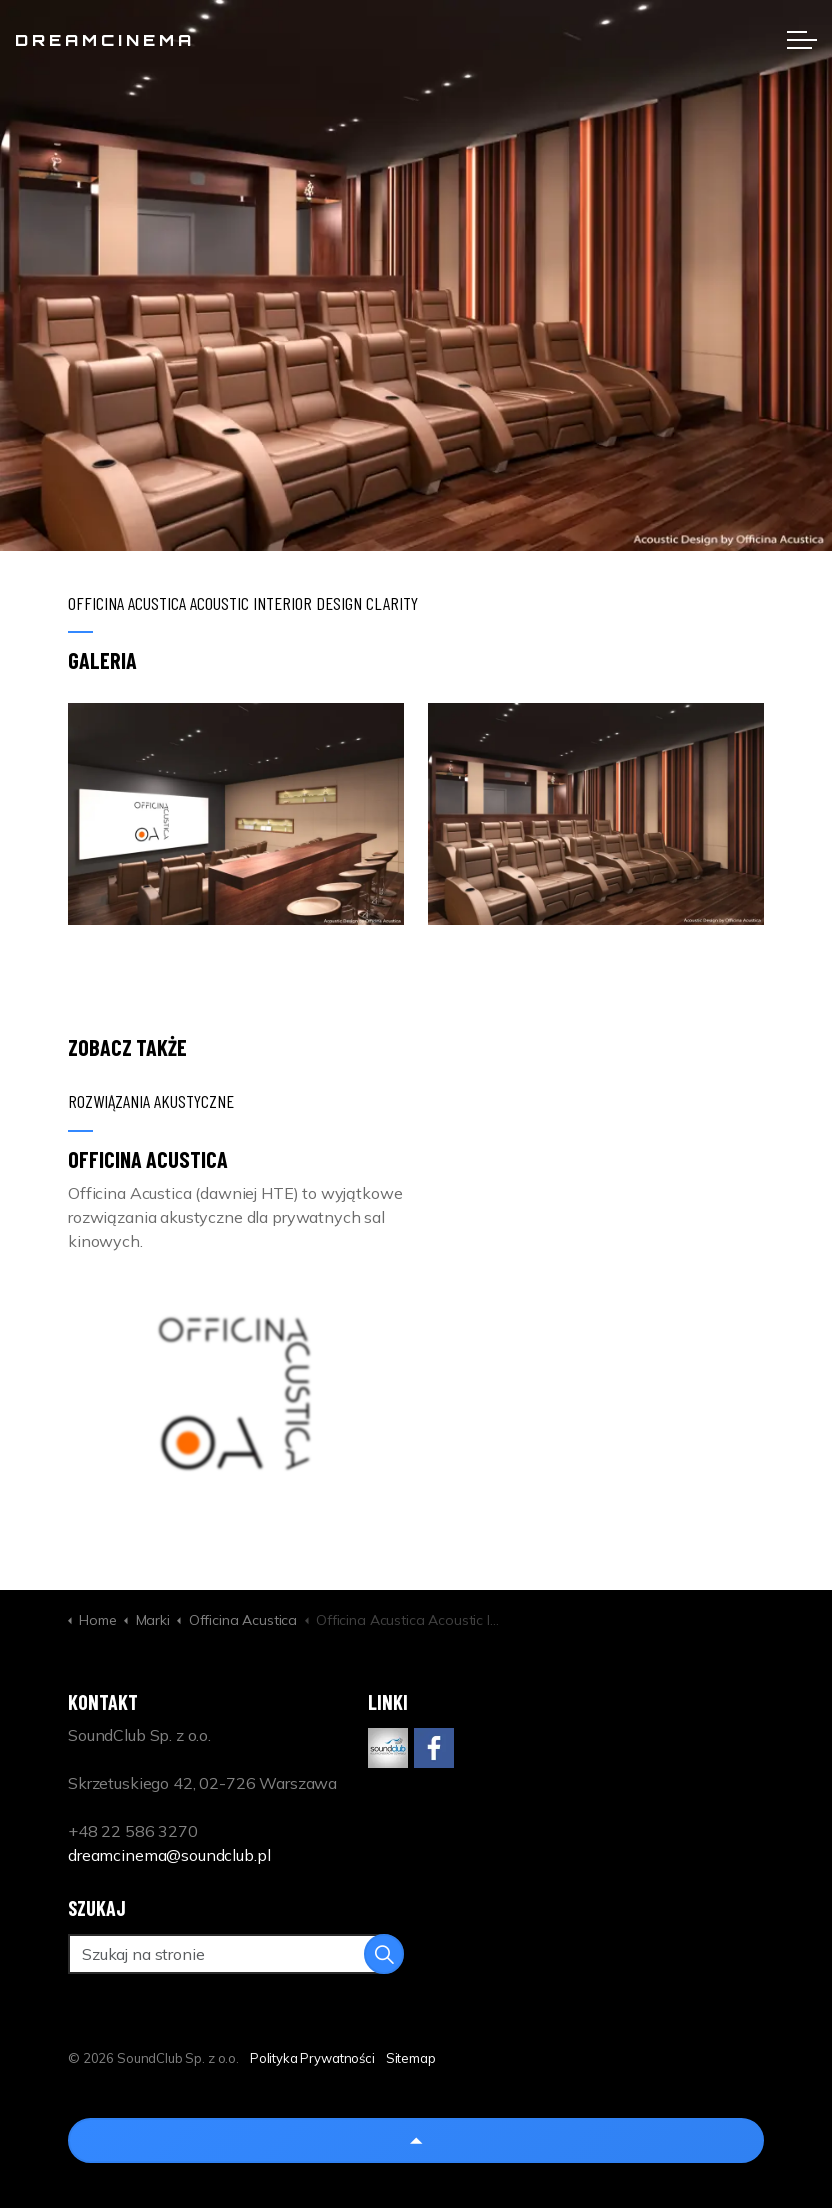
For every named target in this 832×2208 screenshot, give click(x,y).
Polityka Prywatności (312, 2058)
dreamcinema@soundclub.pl (169, 1855)
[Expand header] (802, 40)
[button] (236, 814)
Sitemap (411, 2058)
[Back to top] (416, 2140)
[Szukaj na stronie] (236, 1954)
